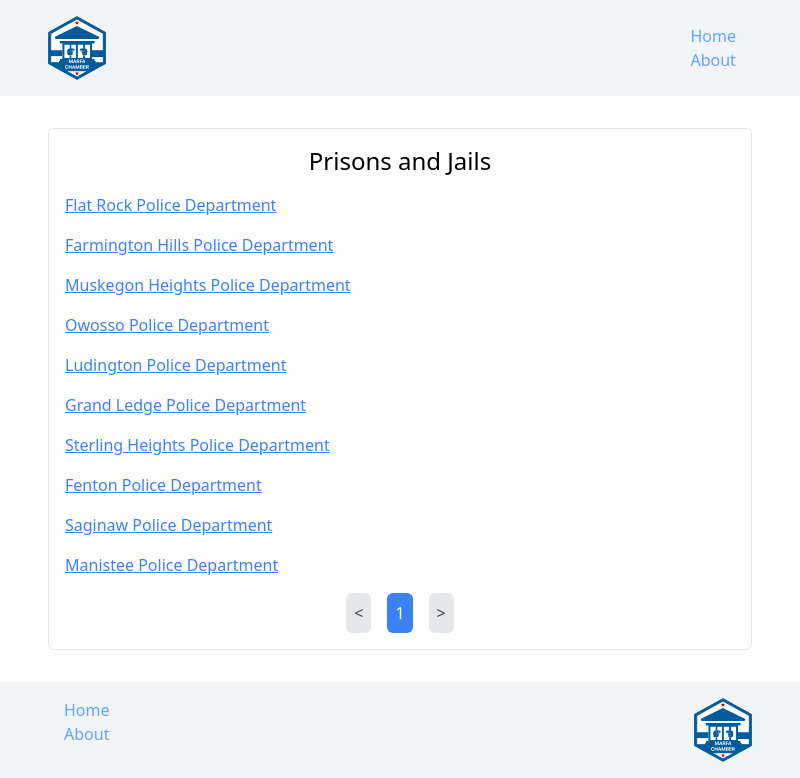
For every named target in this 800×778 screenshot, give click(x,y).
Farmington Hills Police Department (199, 245)
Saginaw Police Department (168, 525)
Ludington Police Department (176, 365)
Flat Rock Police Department (170, 205)
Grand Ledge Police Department (185, 405)
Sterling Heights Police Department (197, 445)
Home (713, 36)
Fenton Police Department (163, 485)
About (712, 60)
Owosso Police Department (167, 325)
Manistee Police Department (171, 565)
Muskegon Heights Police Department (208, 285)
